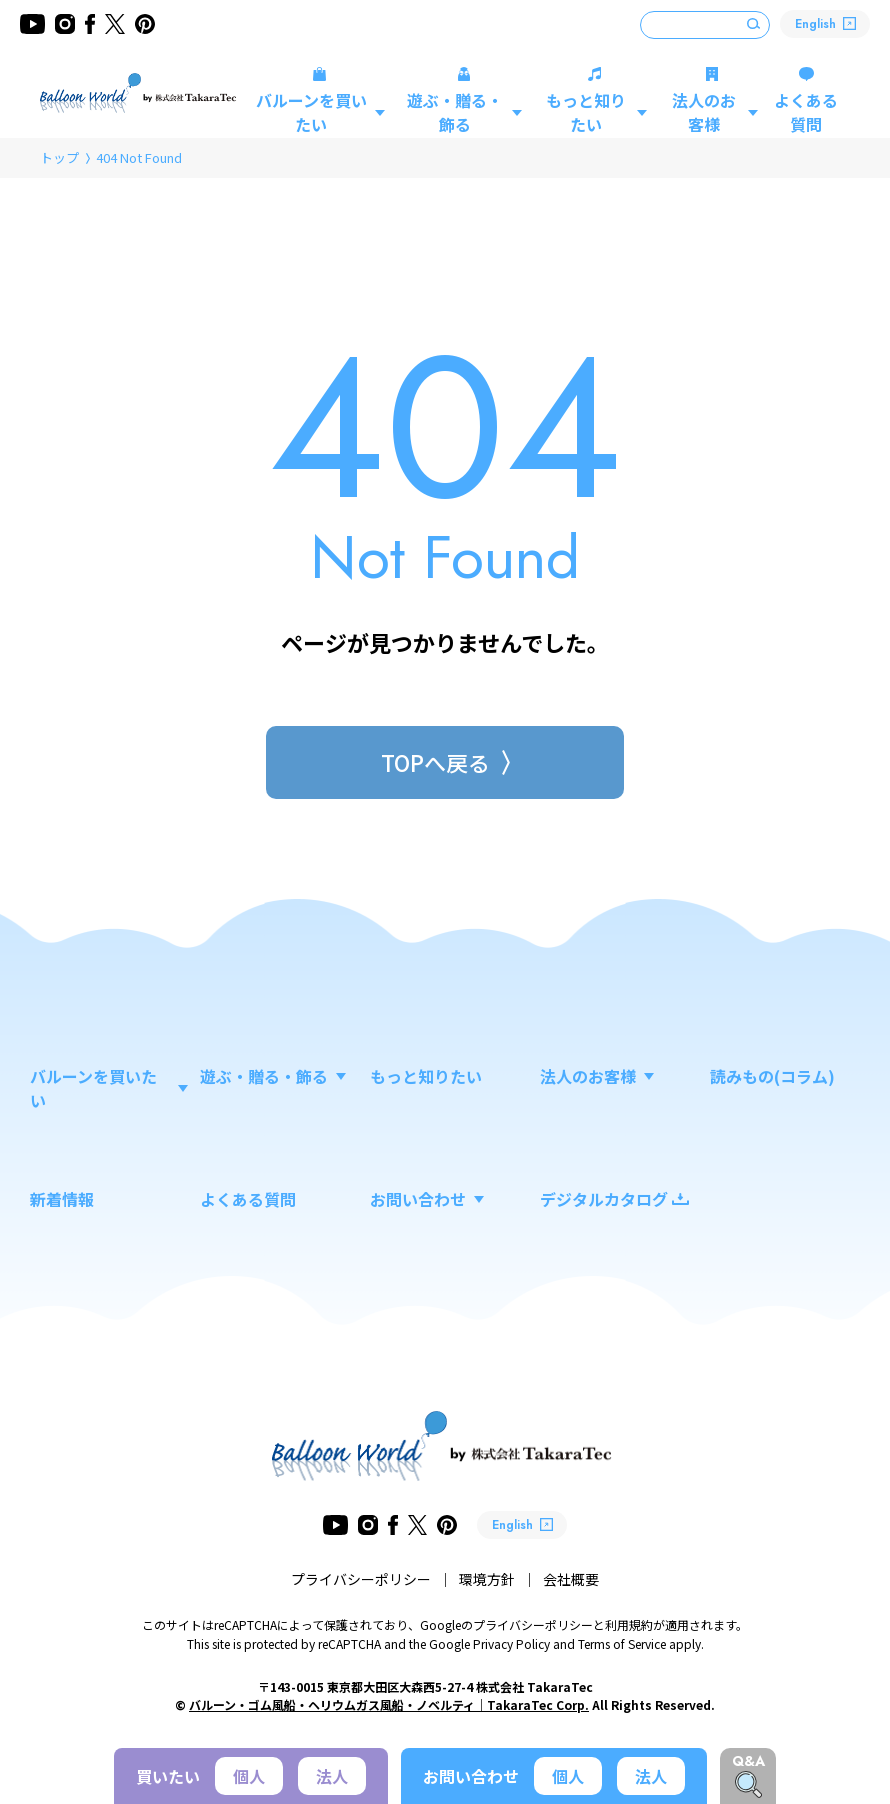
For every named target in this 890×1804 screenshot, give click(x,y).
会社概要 (571, 1579)
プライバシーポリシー (361, 1579)
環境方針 (487, 1579)
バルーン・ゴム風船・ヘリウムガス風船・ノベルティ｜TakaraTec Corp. (389, 1704)
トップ (59, 157)
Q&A (748, 1761)
